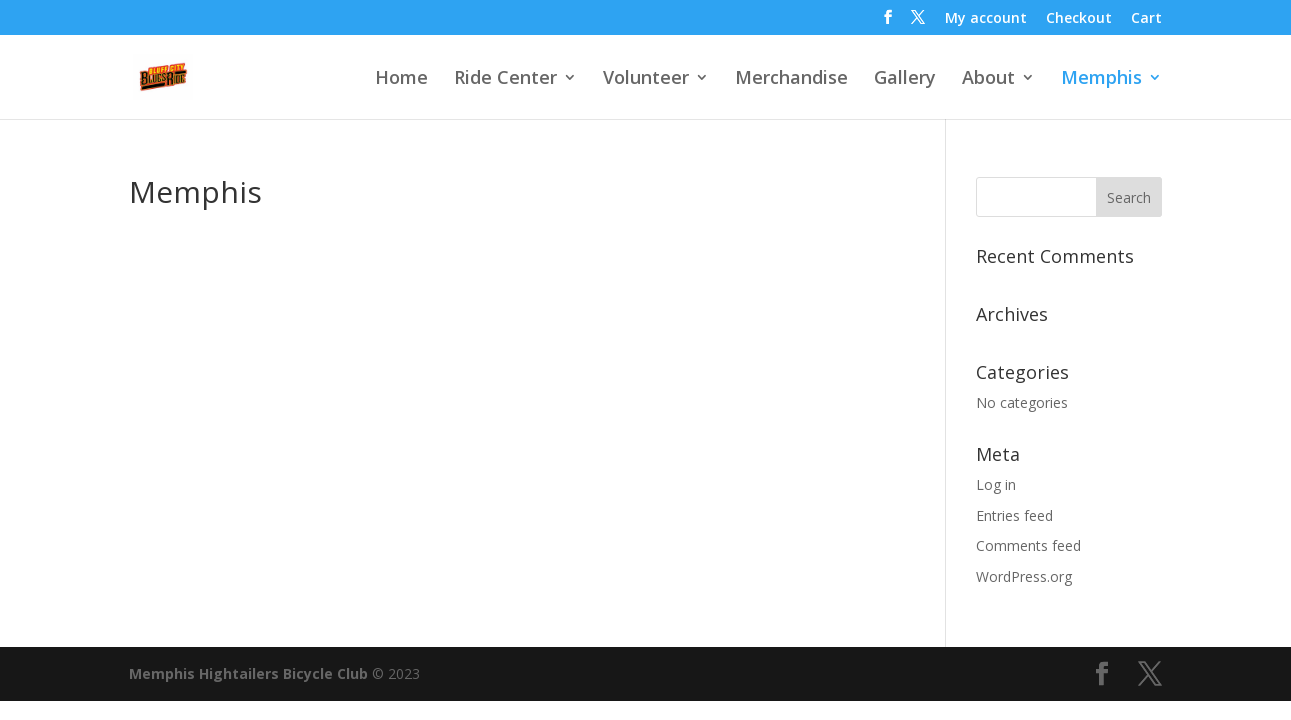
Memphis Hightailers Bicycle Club (248, 673)
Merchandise (791, 79)
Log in (996, 484)
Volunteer (646, 79)
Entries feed (1014, 515)
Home (401, 79)
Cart (1146, 19)
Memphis (1101, 79)
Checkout (1079, 19)
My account (986, 19)
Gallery (905, 79)
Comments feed (1028, 545)
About (988, 79)
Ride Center (505, 79)
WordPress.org (1024, 576)
